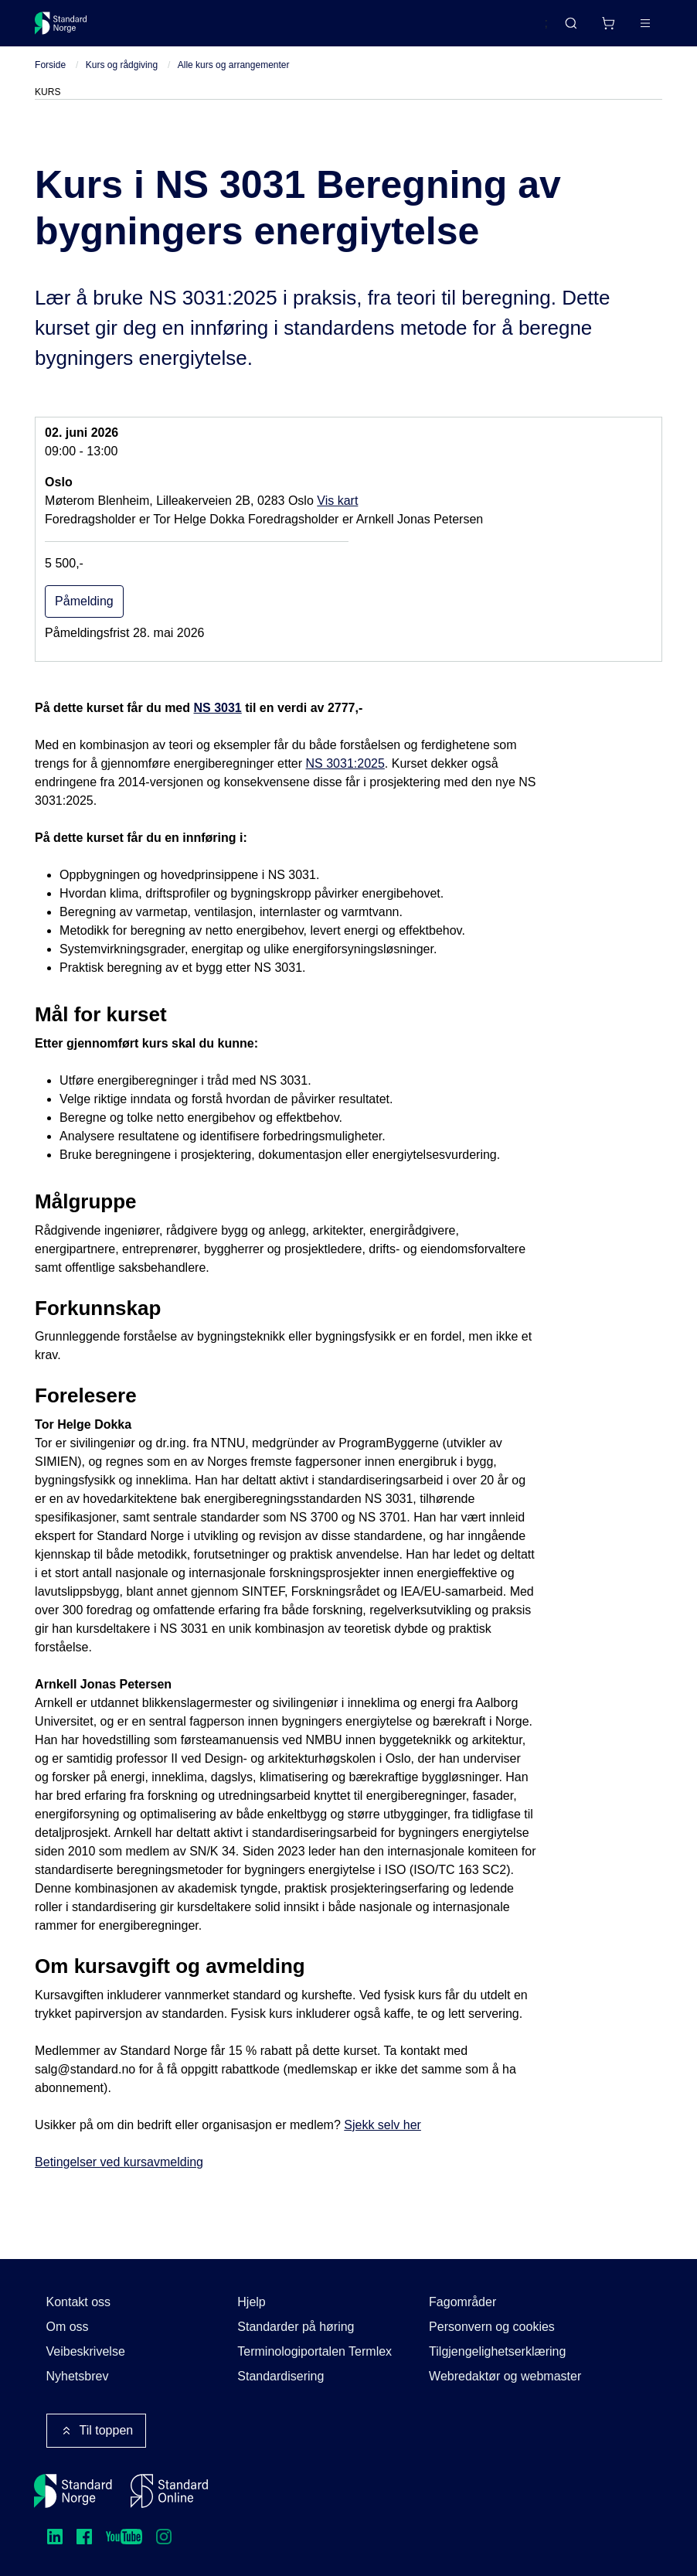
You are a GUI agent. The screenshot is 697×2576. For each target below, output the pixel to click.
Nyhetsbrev (77, 2376)
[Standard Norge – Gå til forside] (70, 29)
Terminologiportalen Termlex (314, 2351)
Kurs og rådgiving (122, 78)
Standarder (165, 29)
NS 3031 (217, 721)
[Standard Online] (169, 2491)
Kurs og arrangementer (391, 29)
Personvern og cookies (492, 2326)
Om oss (67, 2326)
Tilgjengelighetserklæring (497, 2351)
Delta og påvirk (262, 29)
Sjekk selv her (382, 2138)
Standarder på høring (295, 2326)
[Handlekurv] (562, 29)
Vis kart (337, 514)
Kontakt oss (78, 2302)
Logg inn (625, 29)
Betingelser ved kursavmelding (119, 2175)
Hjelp (251, 2302)
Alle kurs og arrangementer (234, 78)
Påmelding (84, 615)
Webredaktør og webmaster (505, 2376)
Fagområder (462, 2302)
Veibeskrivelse (85, 2351)
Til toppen (97, 2431)
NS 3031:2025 (345, 777)
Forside (50, 78)
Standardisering (280, 2376)
